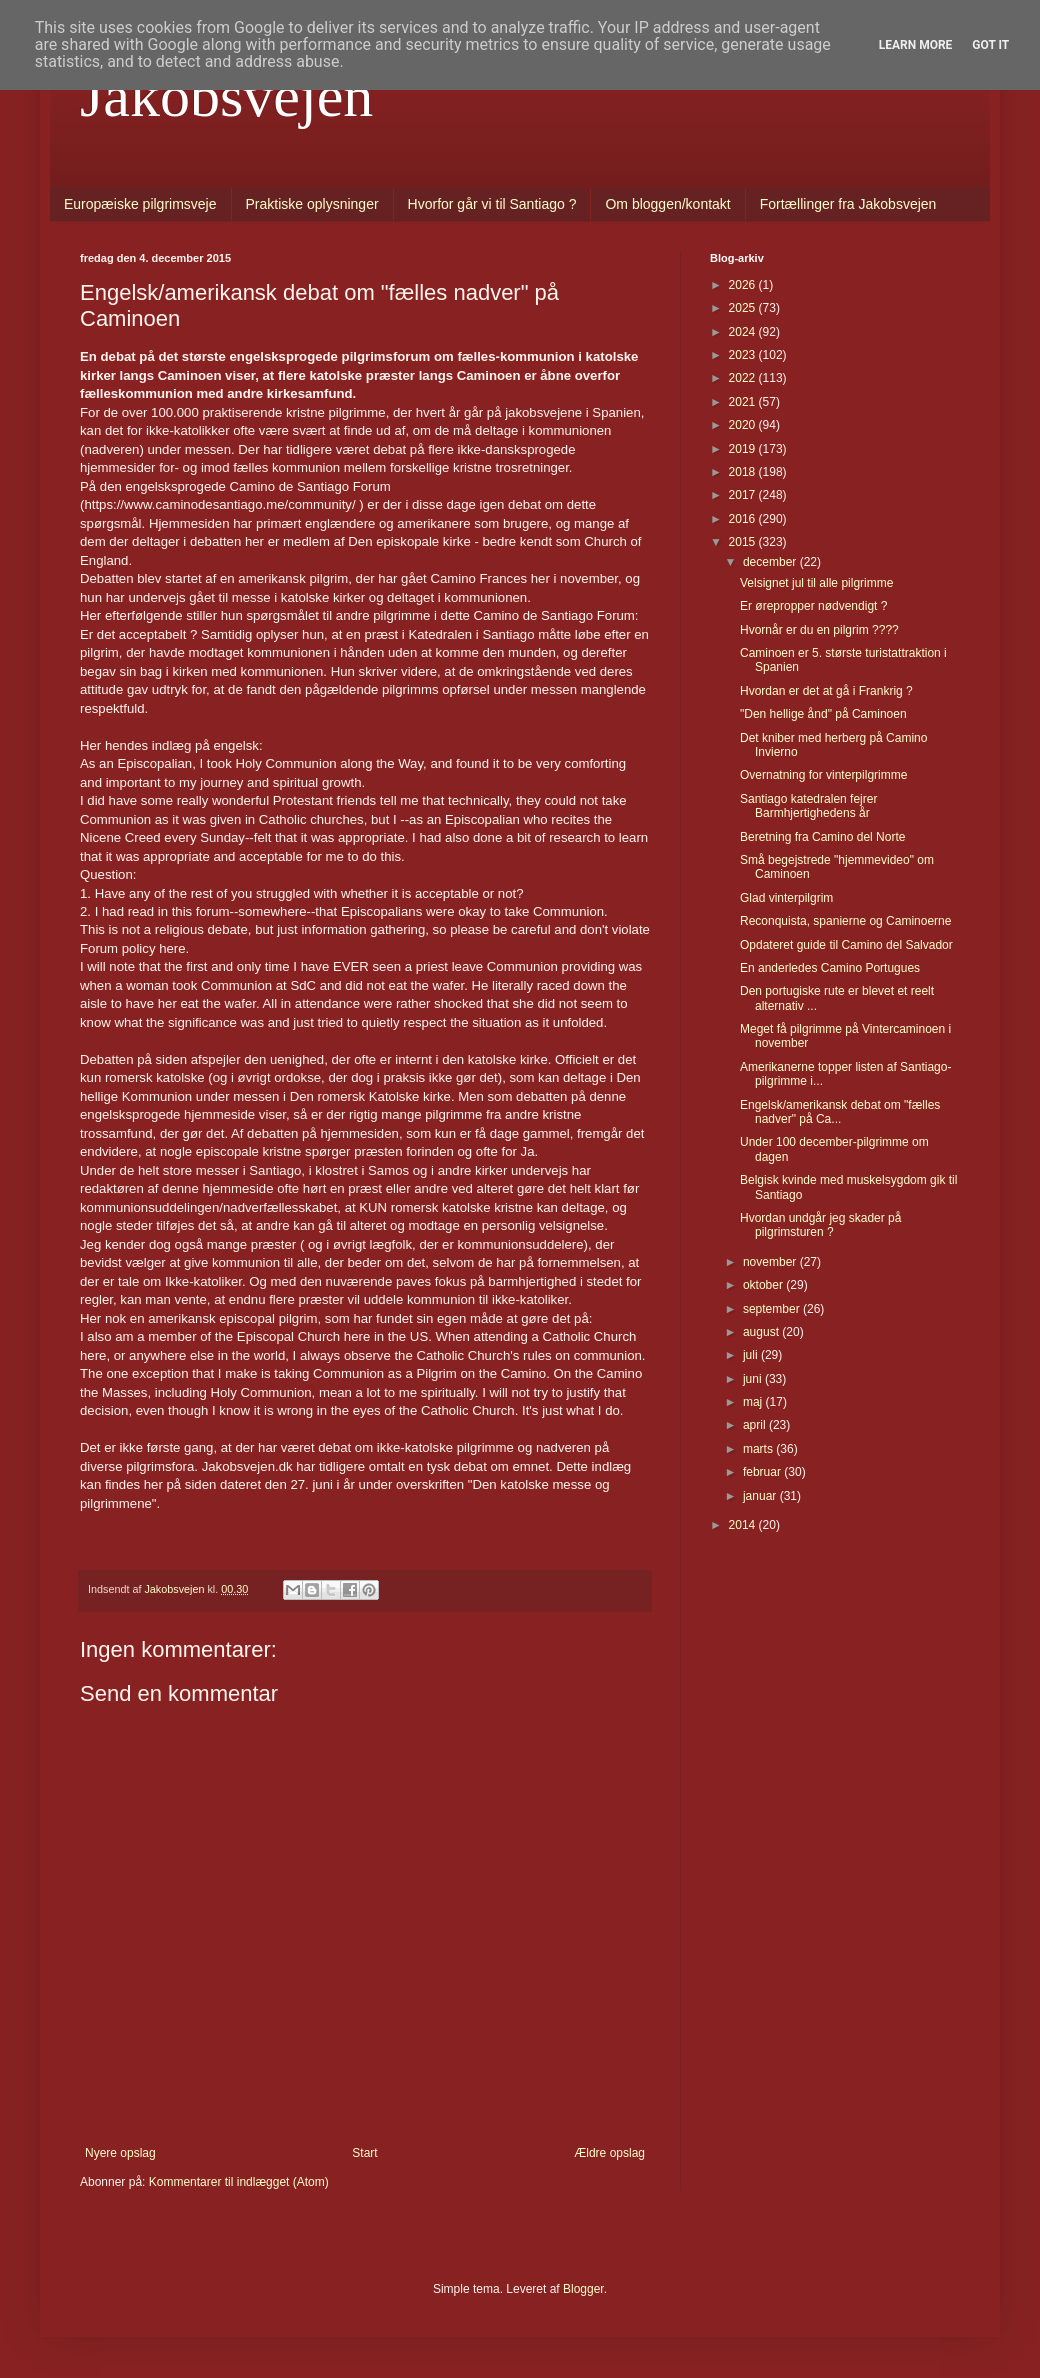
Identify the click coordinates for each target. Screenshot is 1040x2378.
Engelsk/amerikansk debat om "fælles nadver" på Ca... (840, 1112)
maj (754, 1402)
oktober (764, 1285)
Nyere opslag (120, 2153)
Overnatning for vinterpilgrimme (823, 775)
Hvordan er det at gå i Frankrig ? (826, 691)
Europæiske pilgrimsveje (140, 204)
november (771, 1262)
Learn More (916, 45)
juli (752, 1355)
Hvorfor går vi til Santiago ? (492, 204)
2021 (744, 402)
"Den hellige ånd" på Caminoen (823, 714)
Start (364, 2153)
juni (754, 1379)
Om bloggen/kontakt (667, 204)
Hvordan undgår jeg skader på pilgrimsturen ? (820, 1225)
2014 (744, 1525)
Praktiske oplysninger (312, 204)
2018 (744, 472)
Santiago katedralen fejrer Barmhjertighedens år (808, 806)
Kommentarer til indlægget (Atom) (239, 2182)
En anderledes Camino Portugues (830, 968)
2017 (744, 495)
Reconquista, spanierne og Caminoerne (845, 921)
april (756, 1425)
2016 (744, 519)
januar (761, 1496)
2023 (744, 355)
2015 (744, 542)
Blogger (583, 2289)
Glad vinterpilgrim (786, 898)
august (762, 1332)
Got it (990, 45)
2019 (744, 449)
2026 (744, 285)
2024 (744, 332)
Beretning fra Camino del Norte (822, 837)
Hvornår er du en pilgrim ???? (819, 630)
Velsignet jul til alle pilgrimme (816, 583)
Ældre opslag (609, 2153)
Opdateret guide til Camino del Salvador (846, 945)
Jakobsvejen (226, 96)
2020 (744, 425)
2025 (744, 308)
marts (759, 1449)
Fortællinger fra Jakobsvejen (848, 204)
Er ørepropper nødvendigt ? (813, 606)
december (771, 562)
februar (763, 1472)
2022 (744, 378)
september (773, 1309)
